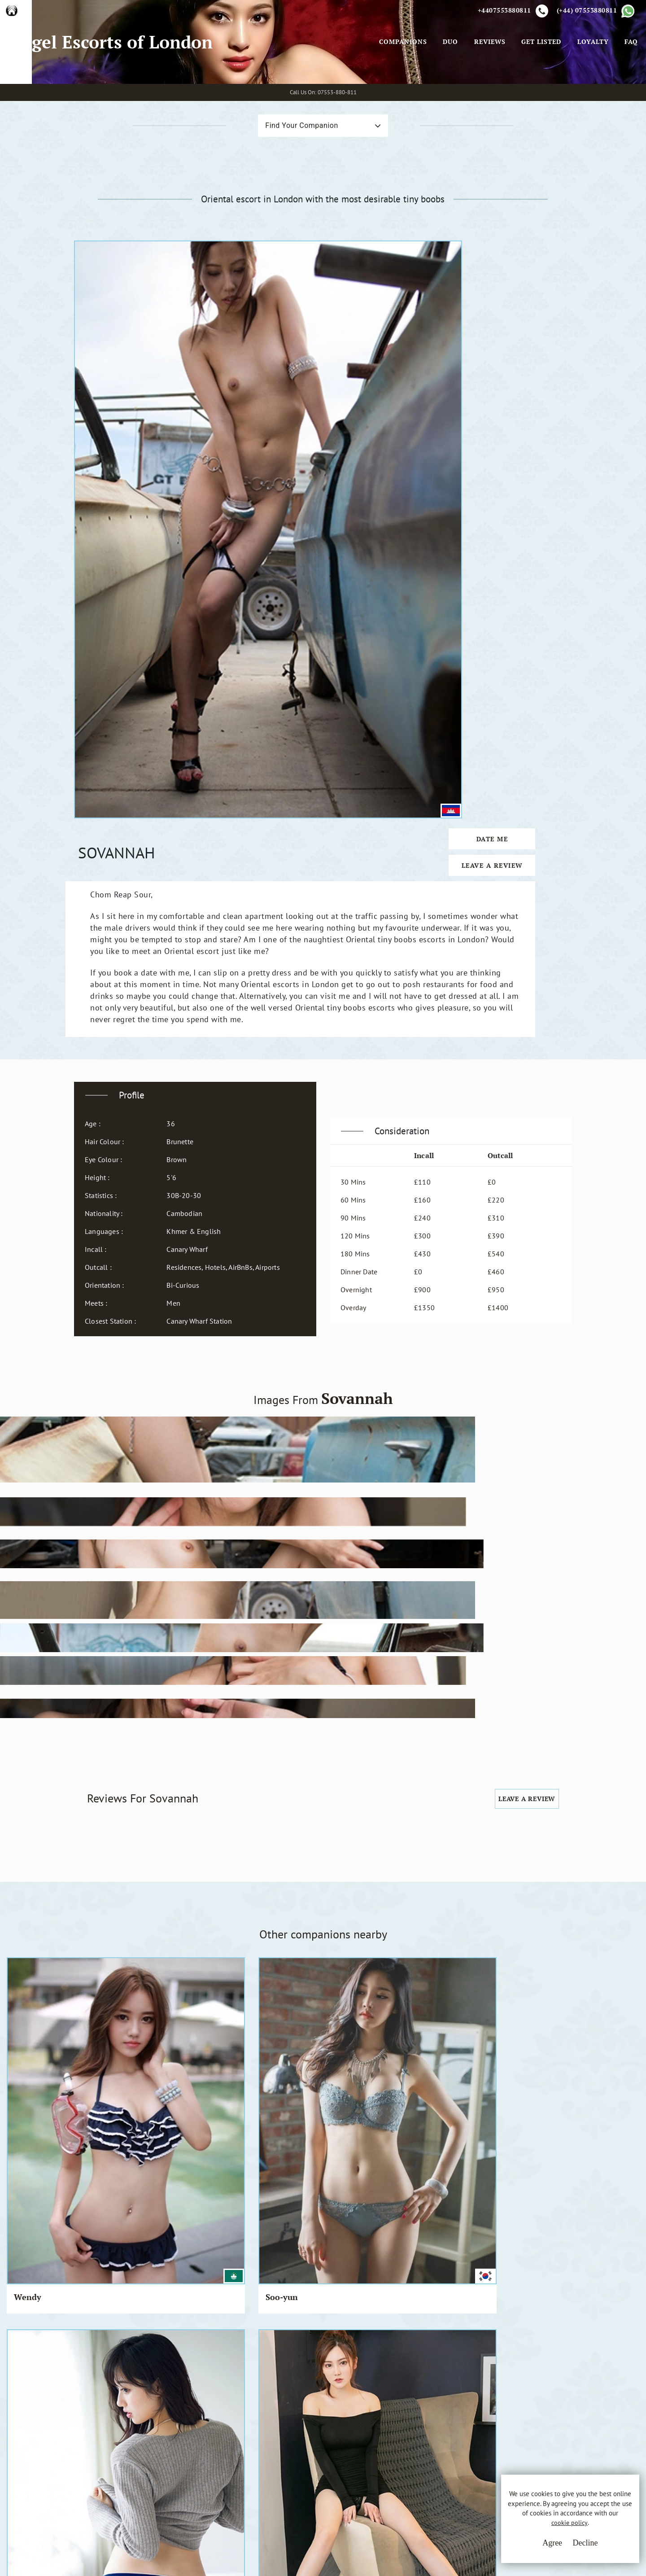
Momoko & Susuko (440, 1776)
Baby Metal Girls (117, 1922)
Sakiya (269, 1770)
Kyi (343, 1634)
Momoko (596, 1770)
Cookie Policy (265, 2473)
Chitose (190, 1770)
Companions (400, 85)
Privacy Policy (266, 2457)
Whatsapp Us (407, 2458)
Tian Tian (356, 1917)
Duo (447, 85)
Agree (531, 2549)
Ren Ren (273, 1917)
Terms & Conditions (275, 2440)
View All (50, 2174)
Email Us (400, 2440)
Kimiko (109, 1770)
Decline (564, 2549)
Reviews (487, 85)
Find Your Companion (285, 213)
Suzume (352, 1770)
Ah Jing (593, 1634)
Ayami (187, 1917)
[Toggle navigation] (363, 85)
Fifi (424, 1634)
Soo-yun (111, 1634)
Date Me (529, 366)
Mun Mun (275, 1634)
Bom (23, 1770)
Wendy (27, 1634)
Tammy (432, 1917)
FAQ (628, 85)
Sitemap (257, 2490)
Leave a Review (528, 392)
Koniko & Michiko (517, 1776)
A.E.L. (97, 2430)
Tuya (507, 1917)
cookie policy (555, 2532)
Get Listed (539, 85)
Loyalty (590, 85)
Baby (508, 1634)
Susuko (28, 1917)
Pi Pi (184, 1634)
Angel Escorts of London (114, 84)
